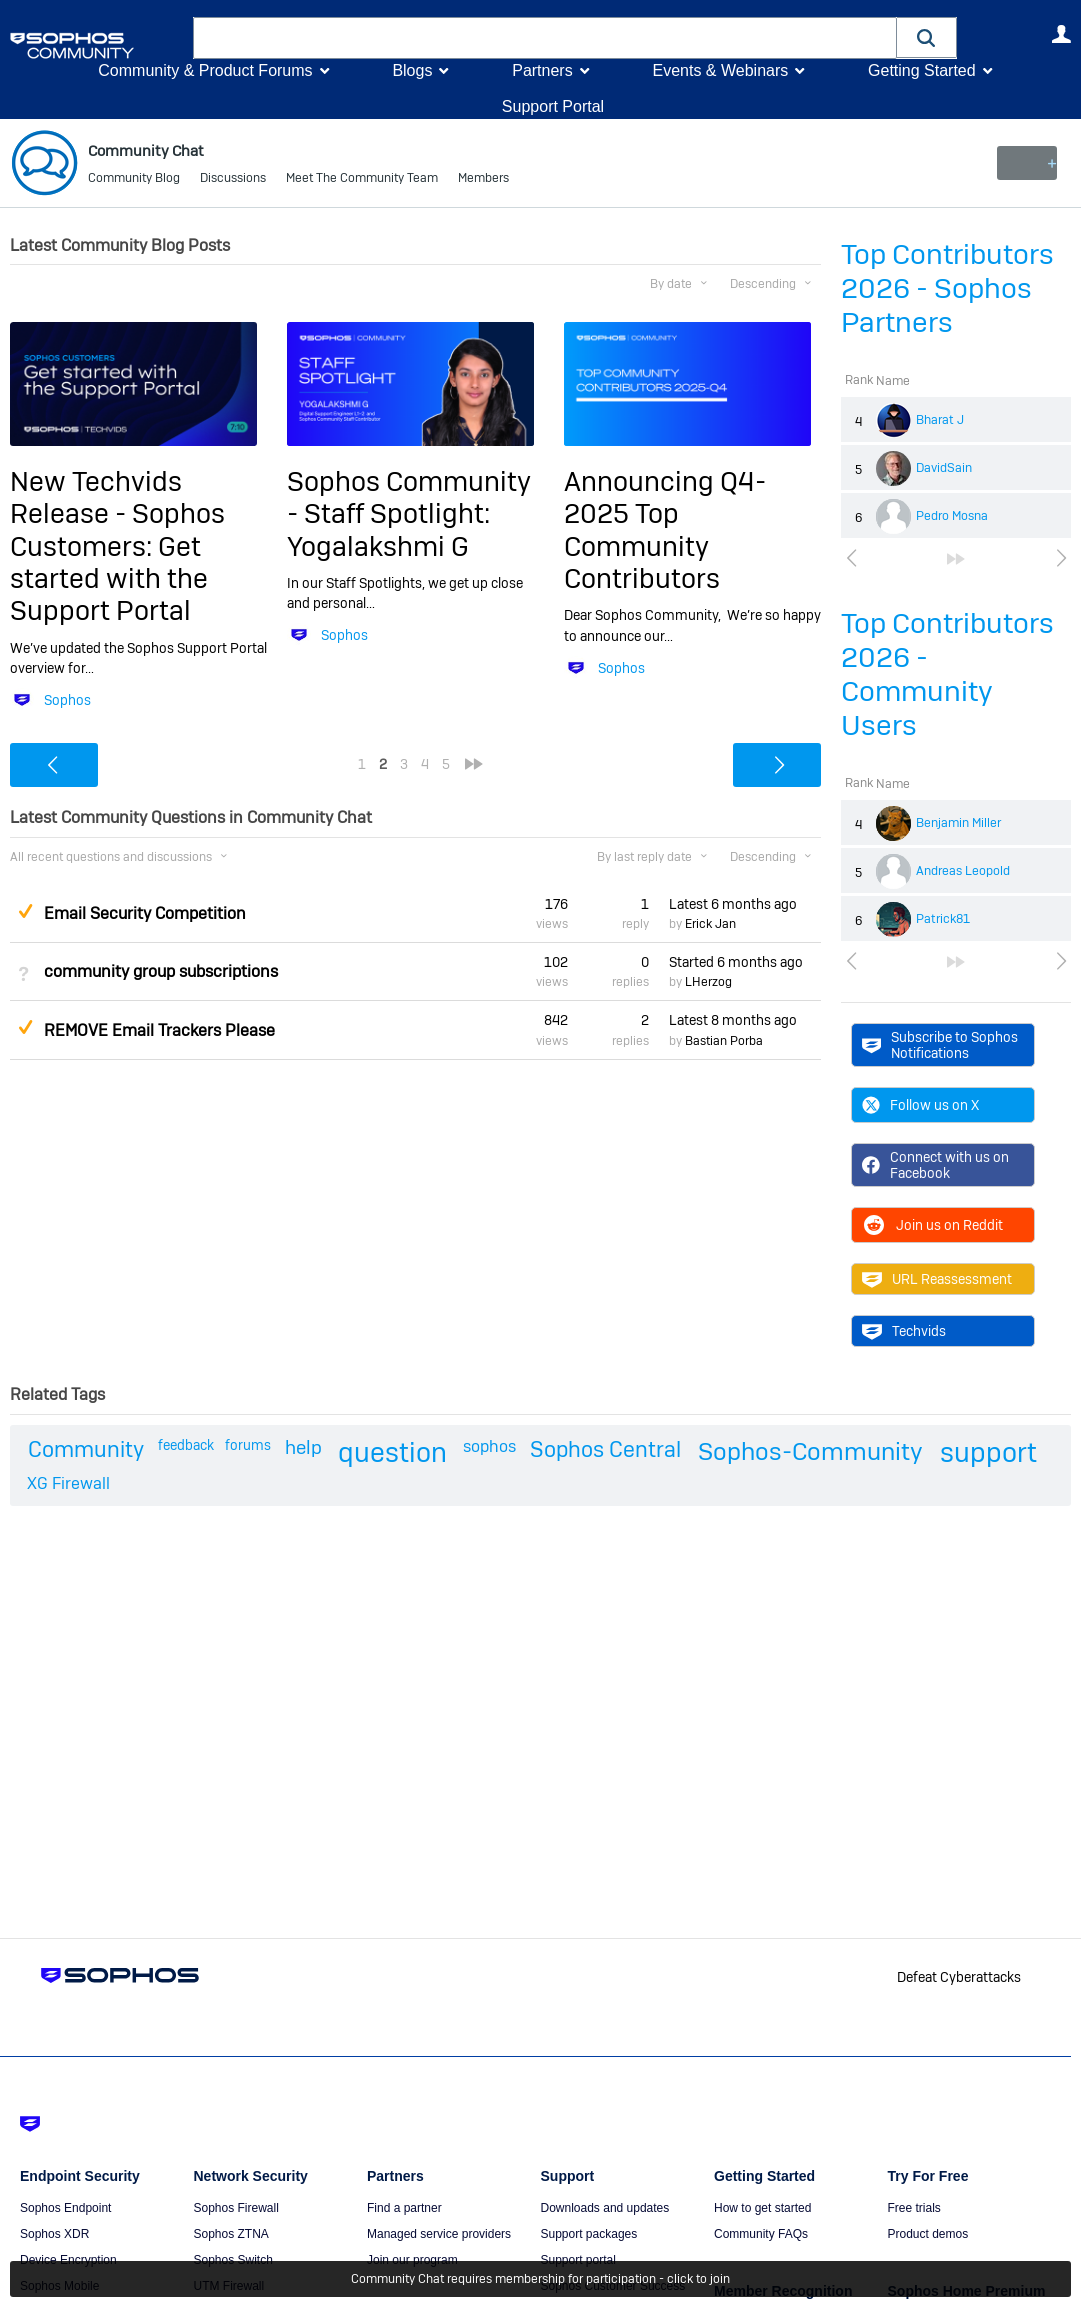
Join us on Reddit (932, 1225)
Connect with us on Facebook (935, 1165)
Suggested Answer (25, 910)
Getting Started (922, 70)
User (1061, 34)
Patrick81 (943, 919)
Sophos (67, 700)
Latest (733, 903)
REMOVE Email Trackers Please (159, 1029)
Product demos (928, 2234)
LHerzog (708, 982)
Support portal (578, 2260)
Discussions (233, 180)
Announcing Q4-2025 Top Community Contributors (665, 530)
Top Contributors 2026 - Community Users (947, 674)
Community (86, 1449)
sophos (489, 1446)
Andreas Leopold (963, 871)
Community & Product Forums (205, 70)
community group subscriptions (161, 971)
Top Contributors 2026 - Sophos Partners (947, 288)
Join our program (412, 2260)
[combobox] (545, 38)
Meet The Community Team (362, 180)
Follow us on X (920, 1105)
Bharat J (940, 420)
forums (248, 1445)
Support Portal (553, 106)
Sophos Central (605, 1449)
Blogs (412, 70)
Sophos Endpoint (65, 2208)
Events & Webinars (720, 70)
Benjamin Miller (958, 823)
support (988, 1452)
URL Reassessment (937, 1279)
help (303, 1447)
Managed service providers (439, 2234)
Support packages (589, 2234)
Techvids (904, 1331)
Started (736, 962)
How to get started (762, 2208)
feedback (186, 1445)
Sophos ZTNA (231, 2234)
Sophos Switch (233, 2260)
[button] (927, 37)
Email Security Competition (145, 913)
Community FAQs (761, 2234)
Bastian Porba (724, 1040)
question (392, 1452)
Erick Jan (710, 924)
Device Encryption (68, 2260)
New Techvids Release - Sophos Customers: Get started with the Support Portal (117, 546)
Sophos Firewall (236, 2208)
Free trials (914, 2208)
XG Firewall (68, 1483)
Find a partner (404, 2208)
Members (483, 180)
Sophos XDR (54, 2234)
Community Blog (134, 180)
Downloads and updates (605, 2208)
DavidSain (944, 468)
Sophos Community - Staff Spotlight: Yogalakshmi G (409, 514)
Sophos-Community (810, 1451)
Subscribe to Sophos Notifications (940, 1044)
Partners (542, 70)
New (1025, 163)
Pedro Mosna (952, 516)
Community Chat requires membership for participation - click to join (540, 2279)
